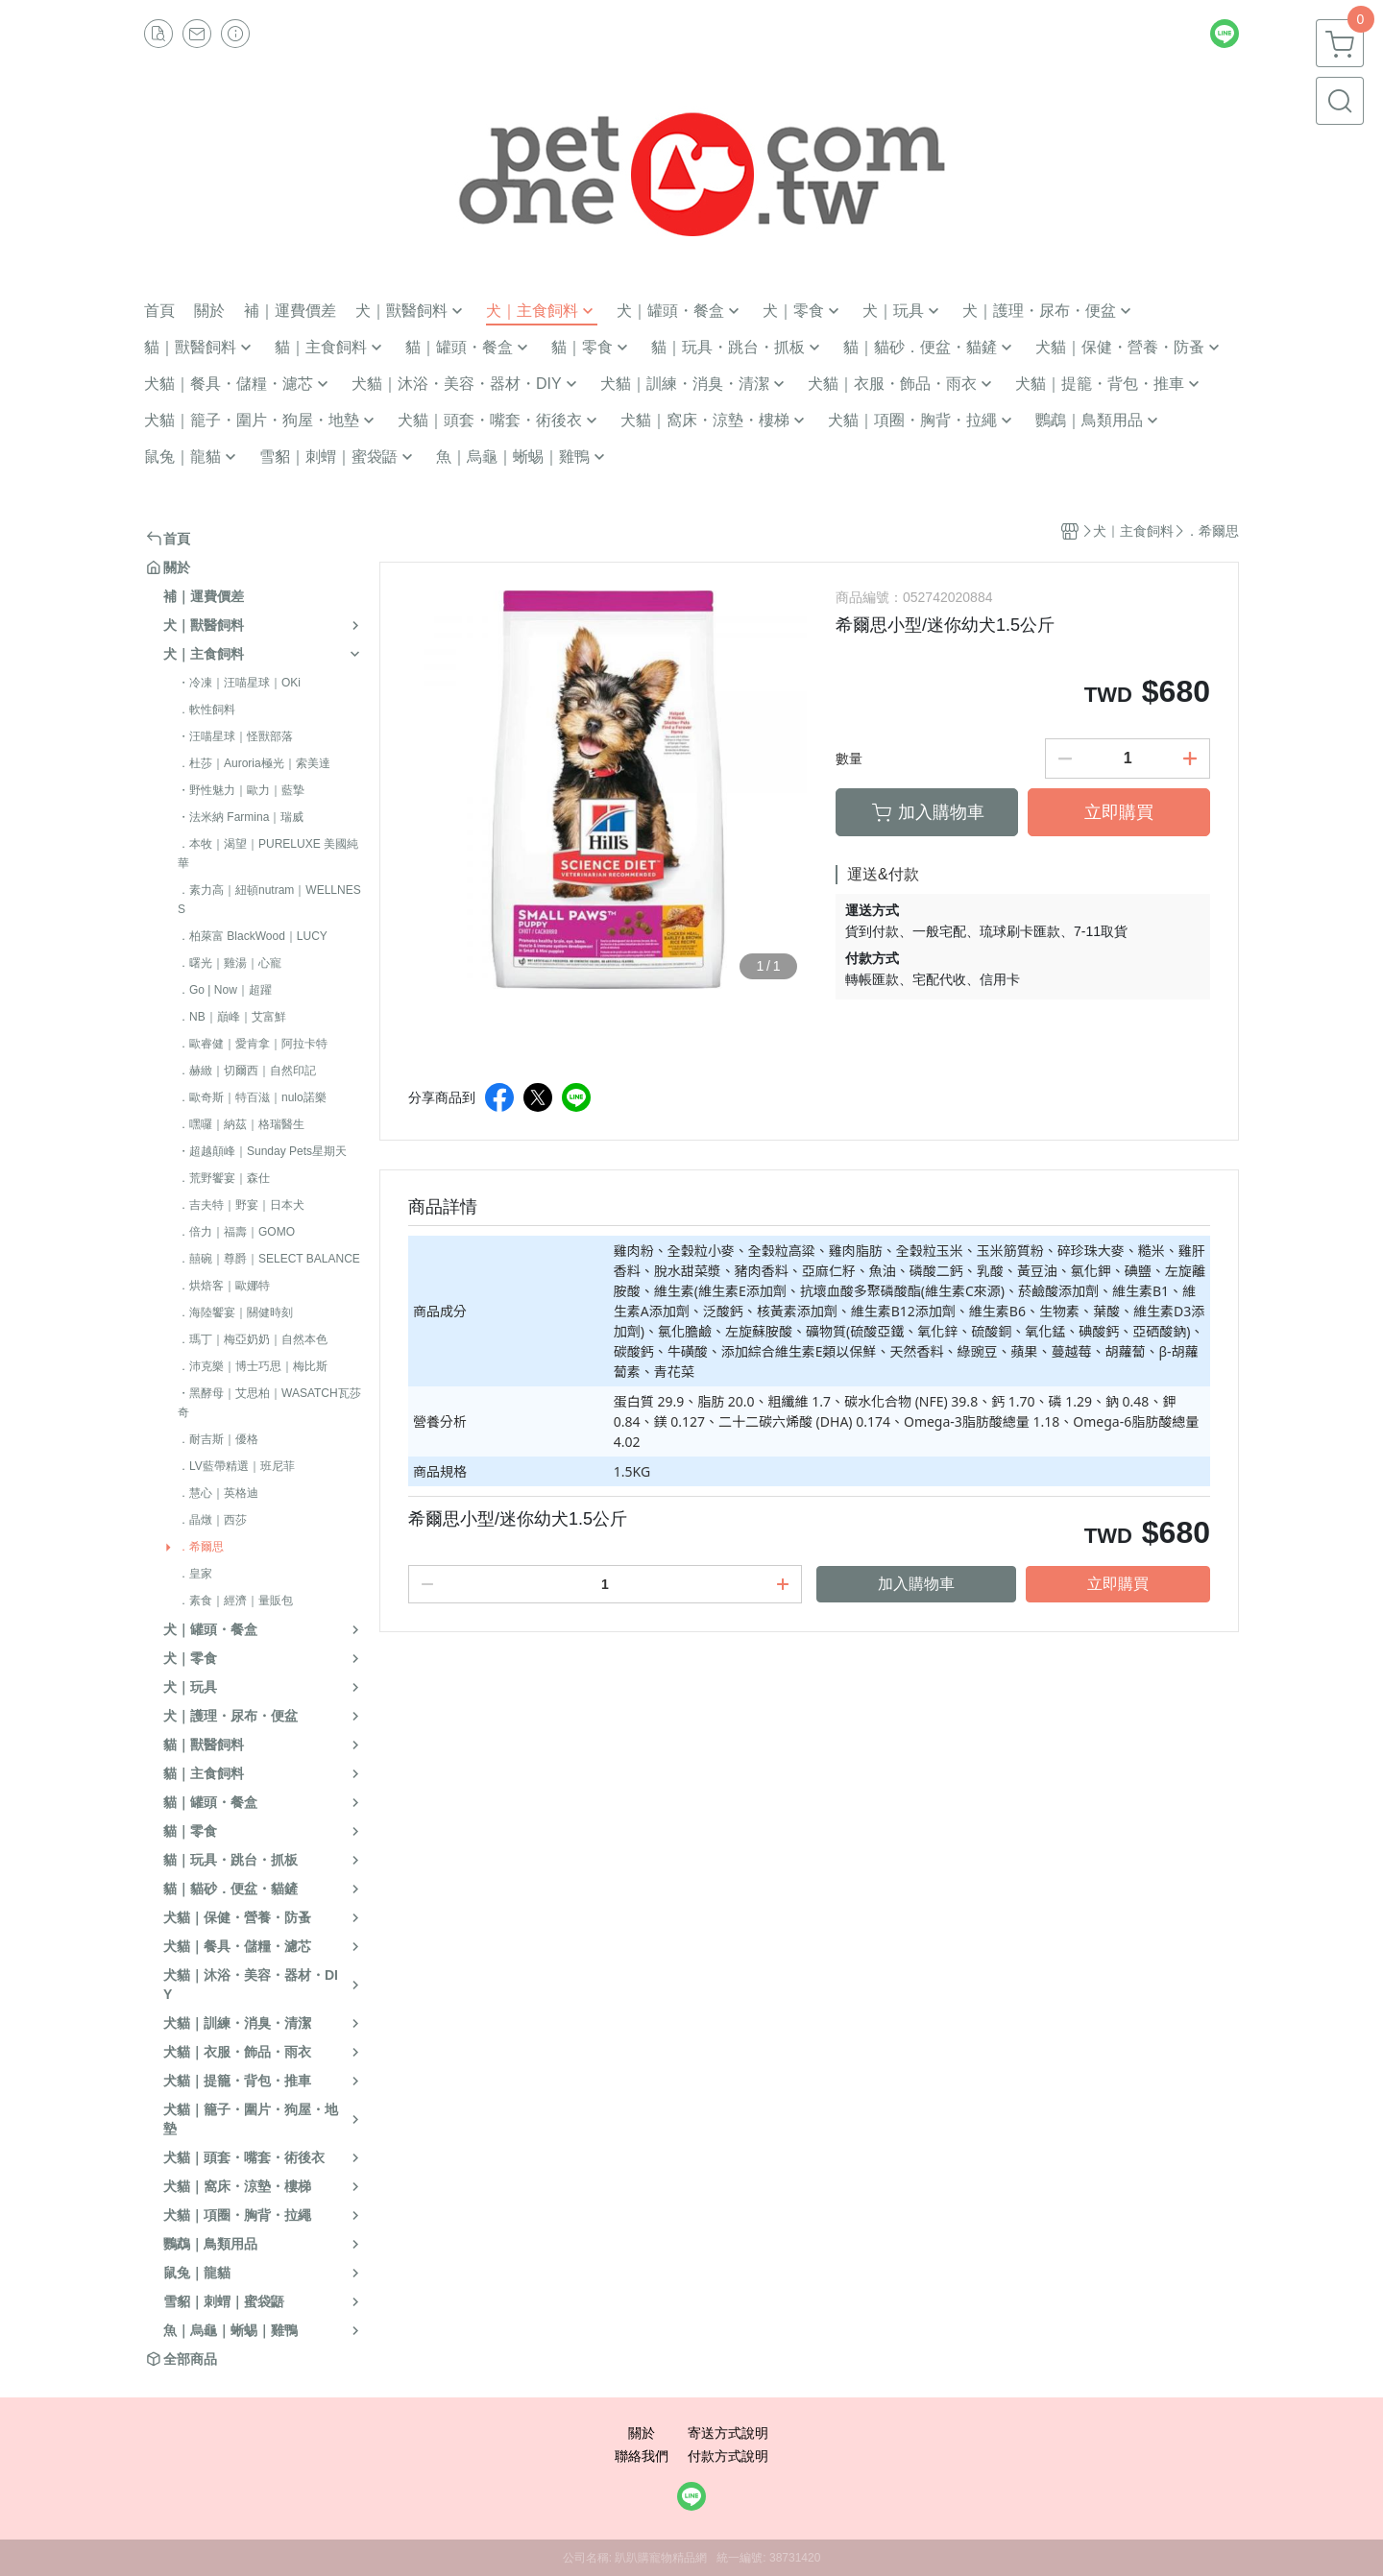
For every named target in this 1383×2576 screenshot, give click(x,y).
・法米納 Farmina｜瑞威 (240, 817)
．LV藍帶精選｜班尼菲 (236, 1466)
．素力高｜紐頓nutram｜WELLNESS (269, 899)
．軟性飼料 (206, 709)
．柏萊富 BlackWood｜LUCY (253, 936)
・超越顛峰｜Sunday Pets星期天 (262, 1151)
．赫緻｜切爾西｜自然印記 (247, 1070)
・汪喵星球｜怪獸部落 (235, 736)
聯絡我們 (641, 2456)
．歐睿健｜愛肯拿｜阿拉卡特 (253, 1043)
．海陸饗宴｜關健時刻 (235, 1312)
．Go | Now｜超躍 (225, 990)
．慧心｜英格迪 (218, 1493)
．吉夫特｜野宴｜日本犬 (241, 1205)
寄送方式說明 (728, 2433)
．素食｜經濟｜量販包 (235, 1600)
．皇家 (195, 1573)
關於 (641, 2433)
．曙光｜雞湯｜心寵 (229, 963)
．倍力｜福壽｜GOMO (236, 1232)
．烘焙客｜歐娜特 (224, 1285)
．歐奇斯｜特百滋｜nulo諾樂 (252, 1097)
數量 (849, 758)
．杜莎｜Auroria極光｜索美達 (254, 763)
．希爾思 (201, 1546)
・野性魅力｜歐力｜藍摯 (241, 790)
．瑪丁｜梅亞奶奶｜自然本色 (253, 1339)
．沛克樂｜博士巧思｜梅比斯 (253, 1366)
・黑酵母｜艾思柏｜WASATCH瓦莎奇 (269, 1402)
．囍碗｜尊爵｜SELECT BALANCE (269, 1258)
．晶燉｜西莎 (212, 1520)
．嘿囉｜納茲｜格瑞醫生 (241, 1124)
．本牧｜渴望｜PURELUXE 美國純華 (268, 853)
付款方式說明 (728, 2456)
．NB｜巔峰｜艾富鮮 (232, 1016)
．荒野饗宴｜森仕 (224, 1178)
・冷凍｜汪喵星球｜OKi (239, 682)
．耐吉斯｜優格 (218, 1439)
